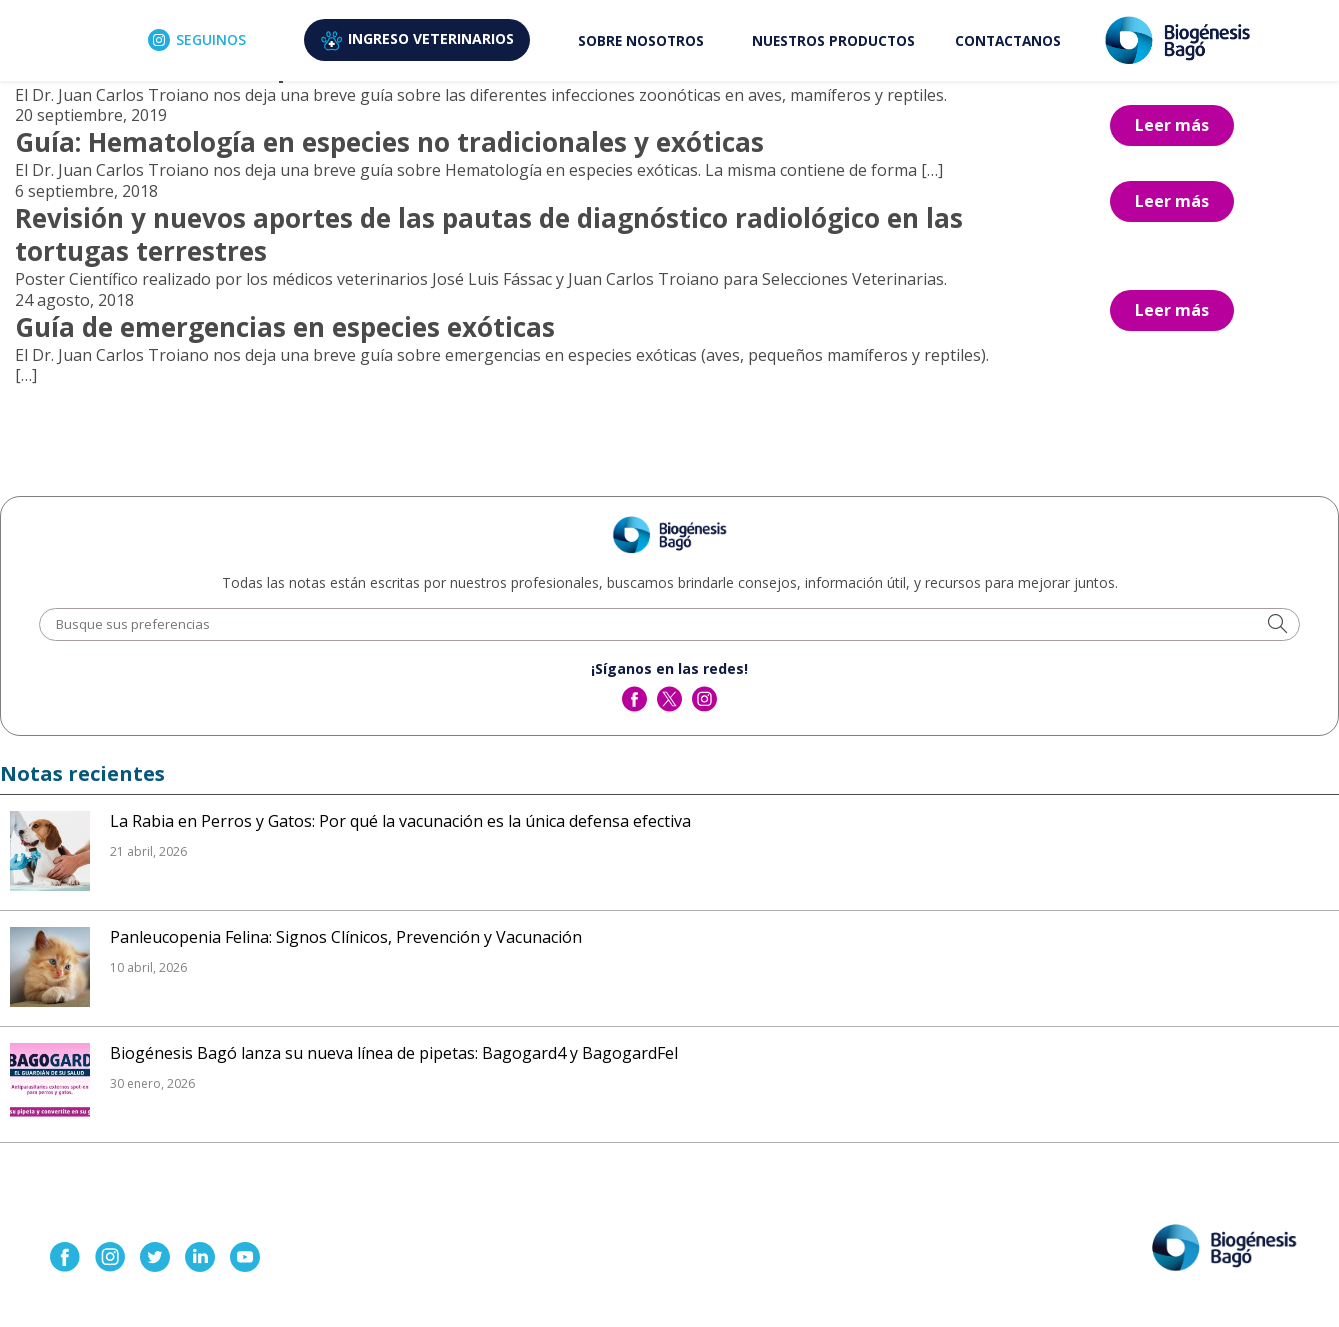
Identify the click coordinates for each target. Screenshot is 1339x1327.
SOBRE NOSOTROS (641, 40)
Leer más (1172, 125)
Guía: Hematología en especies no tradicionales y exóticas (389, 142)
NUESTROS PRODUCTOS (833, 40)
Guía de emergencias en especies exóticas (285, 327)
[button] (1277, 625)
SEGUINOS (197, 40)
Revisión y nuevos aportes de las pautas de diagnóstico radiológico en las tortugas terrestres (489, 235)
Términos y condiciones (831, 1296)
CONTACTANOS (1008, 40)
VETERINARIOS (417, 40)
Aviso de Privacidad (695, 1296)
